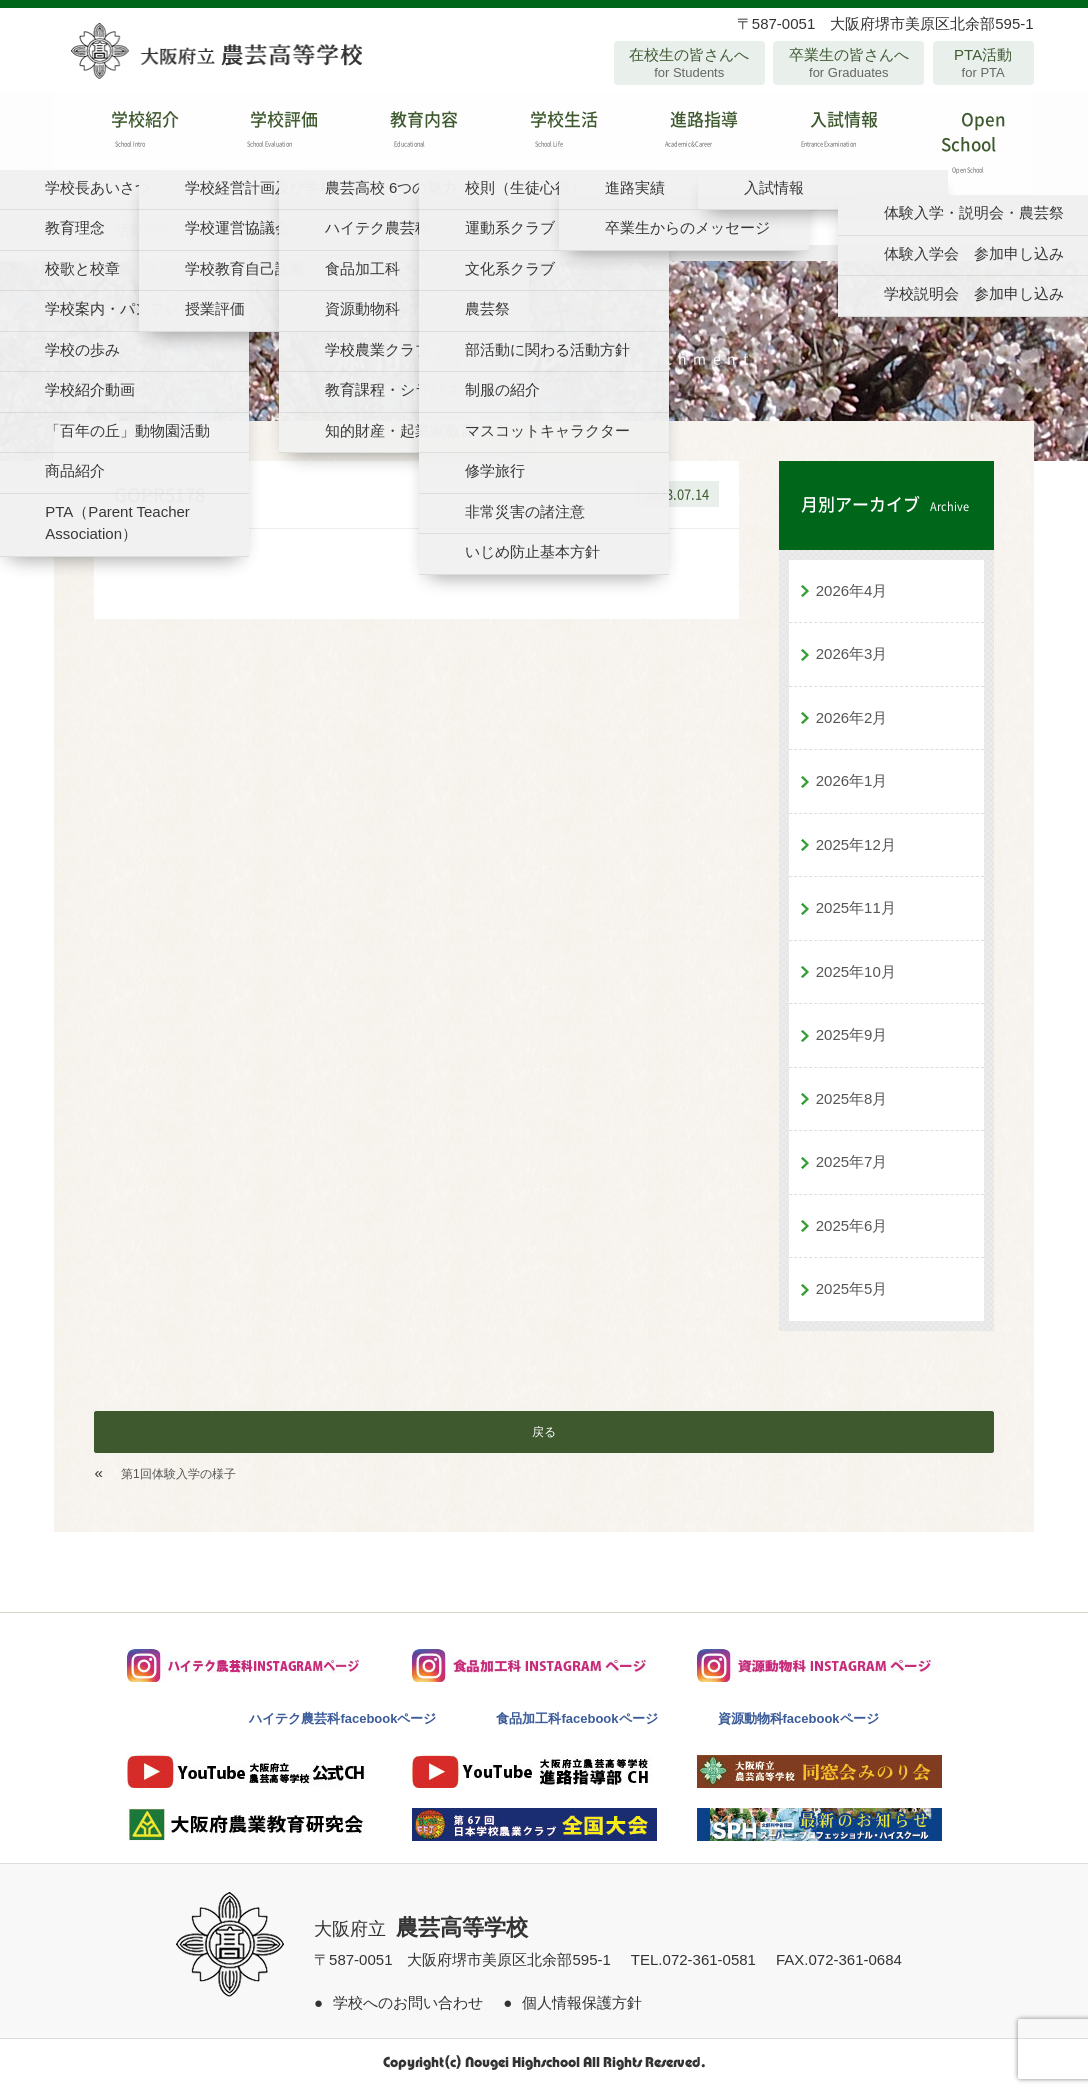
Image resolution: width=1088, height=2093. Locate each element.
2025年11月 (856, 914)
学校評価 (264, 134)
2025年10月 (856, 977)
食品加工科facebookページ (576, 1724)
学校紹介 (124, 134)
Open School (963, 147)
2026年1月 (852, 787)
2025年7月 (852, 1168)
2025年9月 (852, 1041)
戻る (544, 1438)
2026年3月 (852, 660)
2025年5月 (852, 1295)
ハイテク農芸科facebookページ (342, 1724)
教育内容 (404, 134)
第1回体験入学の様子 (178, 1480)
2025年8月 (852, 1104)
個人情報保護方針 (582, 2009)
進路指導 (684, 134)
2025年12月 (856, 850)
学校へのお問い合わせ (408, 2009)
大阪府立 (421, 1935)
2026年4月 (852, 596)
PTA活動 (983, 63)
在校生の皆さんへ (689, 63)
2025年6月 (852, 1231)
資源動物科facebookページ (798, 1724)
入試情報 (823, 134)
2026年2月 (852, 723)
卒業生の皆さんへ (848, 63)
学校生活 (544, 134)
